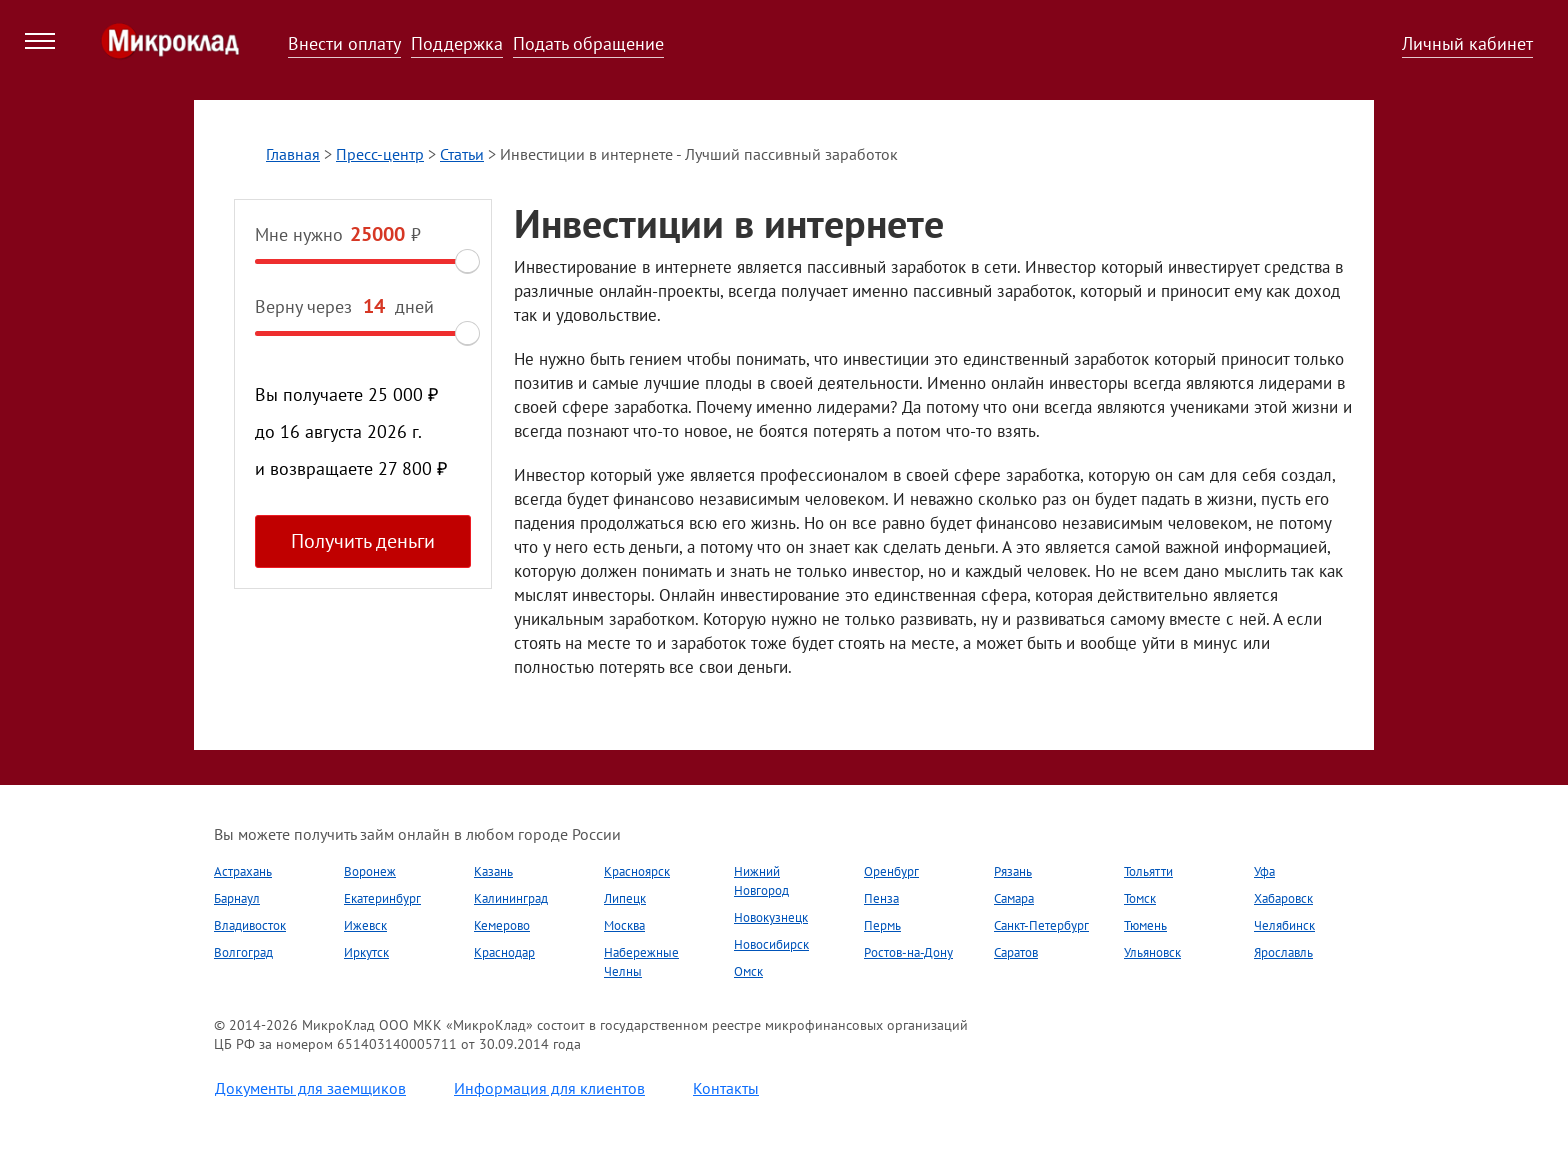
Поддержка (457, 43)
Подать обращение (588, 43)
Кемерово (502, 925)
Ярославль (1283, 952)
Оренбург (891, 871)
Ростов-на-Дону (908, 952)
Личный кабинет (1467, 43)
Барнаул (237, 898)
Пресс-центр (380, 154)
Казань (493, 871)
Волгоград (243, 952)
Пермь (882, 925)
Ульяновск (1152, 952)
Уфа (1264, 871)
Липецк (625, 898)
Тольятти (1148, 871)
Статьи (462, 154)
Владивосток (250, 925)
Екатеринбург (382, 898)
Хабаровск (1283, 898)
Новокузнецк (771, 917)
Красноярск (637, 871)
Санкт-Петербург (1041, 925)
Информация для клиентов (549, 1088)
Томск (1140, 898)
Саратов (1016, 952)
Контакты (726, 1088)
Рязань (1013, 871)
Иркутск (366, 952)
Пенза (881, 898)
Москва (624, 925)
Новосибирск (771, 944)
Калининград (511, 898)
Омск (748, 971)
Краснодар (504, 952)
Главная (293, 154)
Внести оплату (344, 43)
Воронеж (370, 871)
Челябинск (1284, 925)
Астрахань (243, 871)
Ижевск (365, 925)
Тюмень (1145, 925)
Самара (1014, 898)
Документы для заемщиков (310, 1088)
